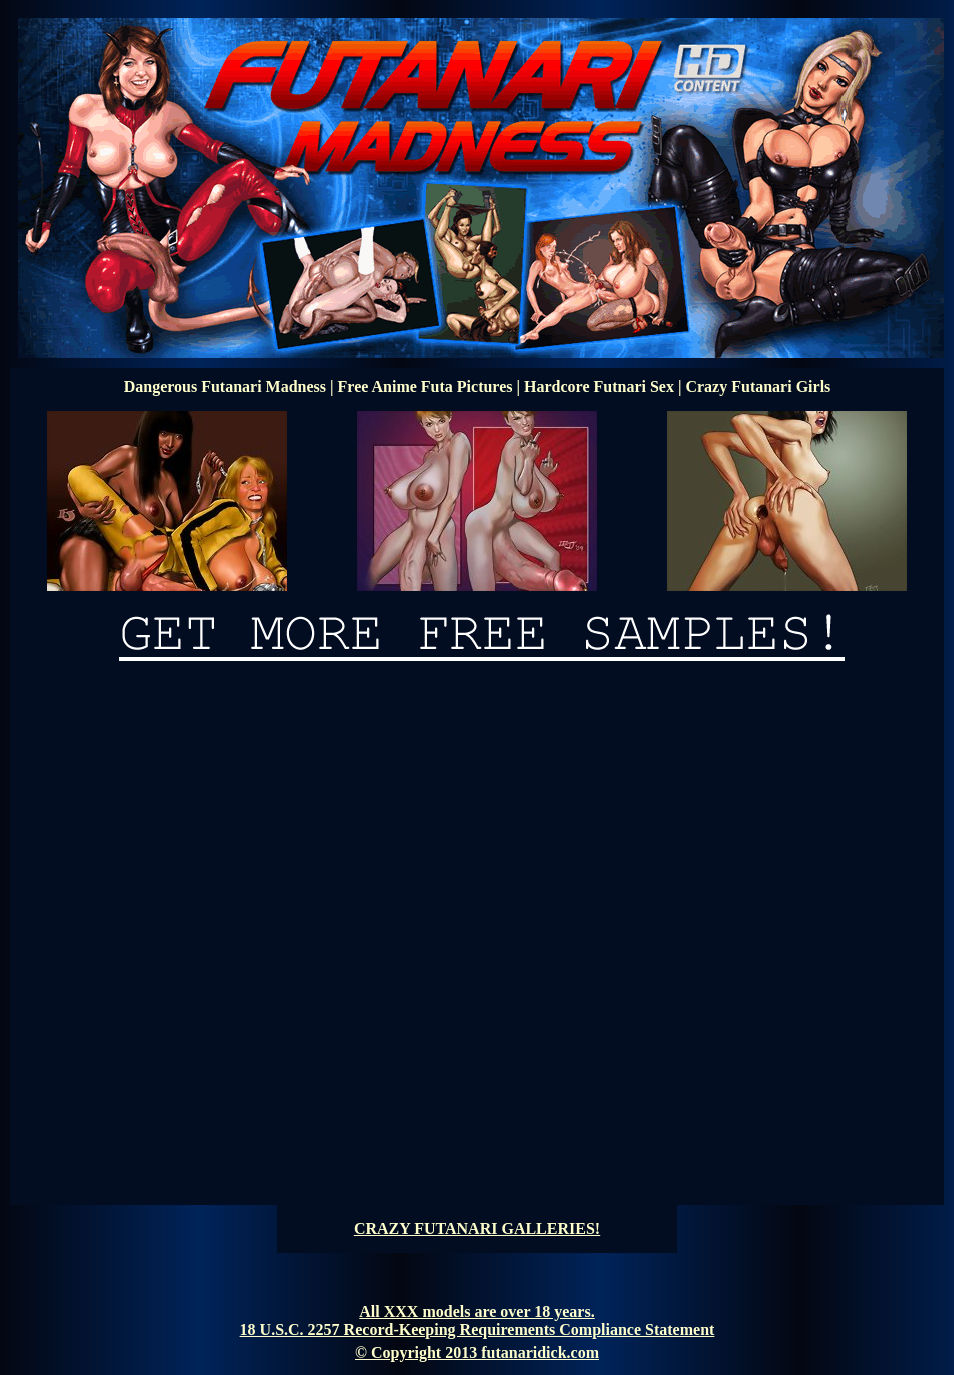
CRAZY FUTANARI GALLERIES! (477, 1228)
